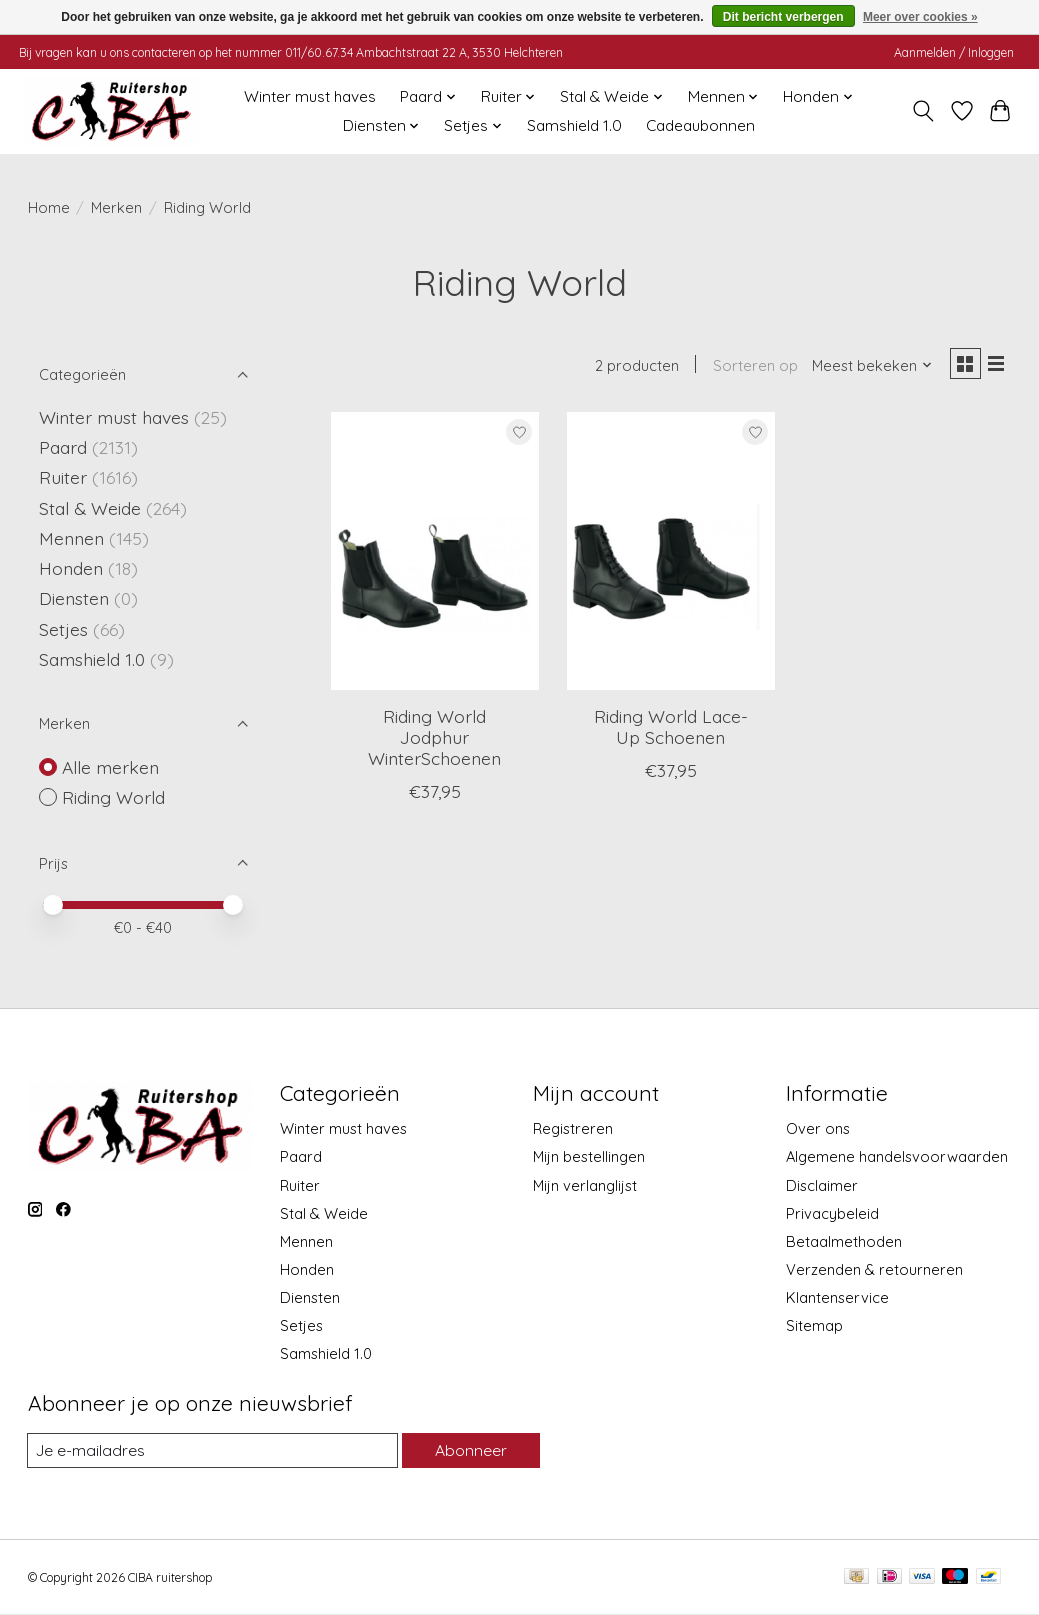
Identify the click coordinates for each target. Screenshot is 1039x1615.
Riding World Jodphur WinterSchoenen (434, 741)
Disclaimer (822, 1185)
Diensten (74, 598)
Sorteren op (748, 367)
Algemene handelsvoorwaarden (897, 1156)
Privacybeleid (832, 1213)
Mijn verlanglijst (585, 1185)
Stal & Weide (90, 508)
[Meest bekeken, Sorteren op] (865, 367)
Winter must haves (310, 96)
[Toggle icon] (922, 111)
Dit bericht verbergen (783, 17)
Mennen (71, 538)
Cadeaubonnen (700, 125)
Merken (116, 207)
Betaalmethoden (844, 1241)
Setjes (63, 629)
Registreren (573, 1128)
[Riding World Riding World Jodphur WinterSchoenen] (435, 554)
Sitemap (814, 1325)
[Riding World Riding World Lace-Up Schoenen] (671, 554)
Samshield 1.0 (574, 125)
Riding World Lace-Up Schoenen (671, 730)
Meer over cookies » (920, 17)
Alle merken (110, 767)
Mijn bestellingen (589, 1156)
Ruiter (63, 477)
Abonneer (469, 1450)
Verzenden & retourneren (874, 1269)
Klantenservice (837, 1297)
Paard (63, 447)
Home (49, 207)
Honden (71, 568)
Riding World (113, 797)
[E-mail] (211, 1451)
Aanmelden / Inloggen (954, 52)
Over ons (818, 1128)
